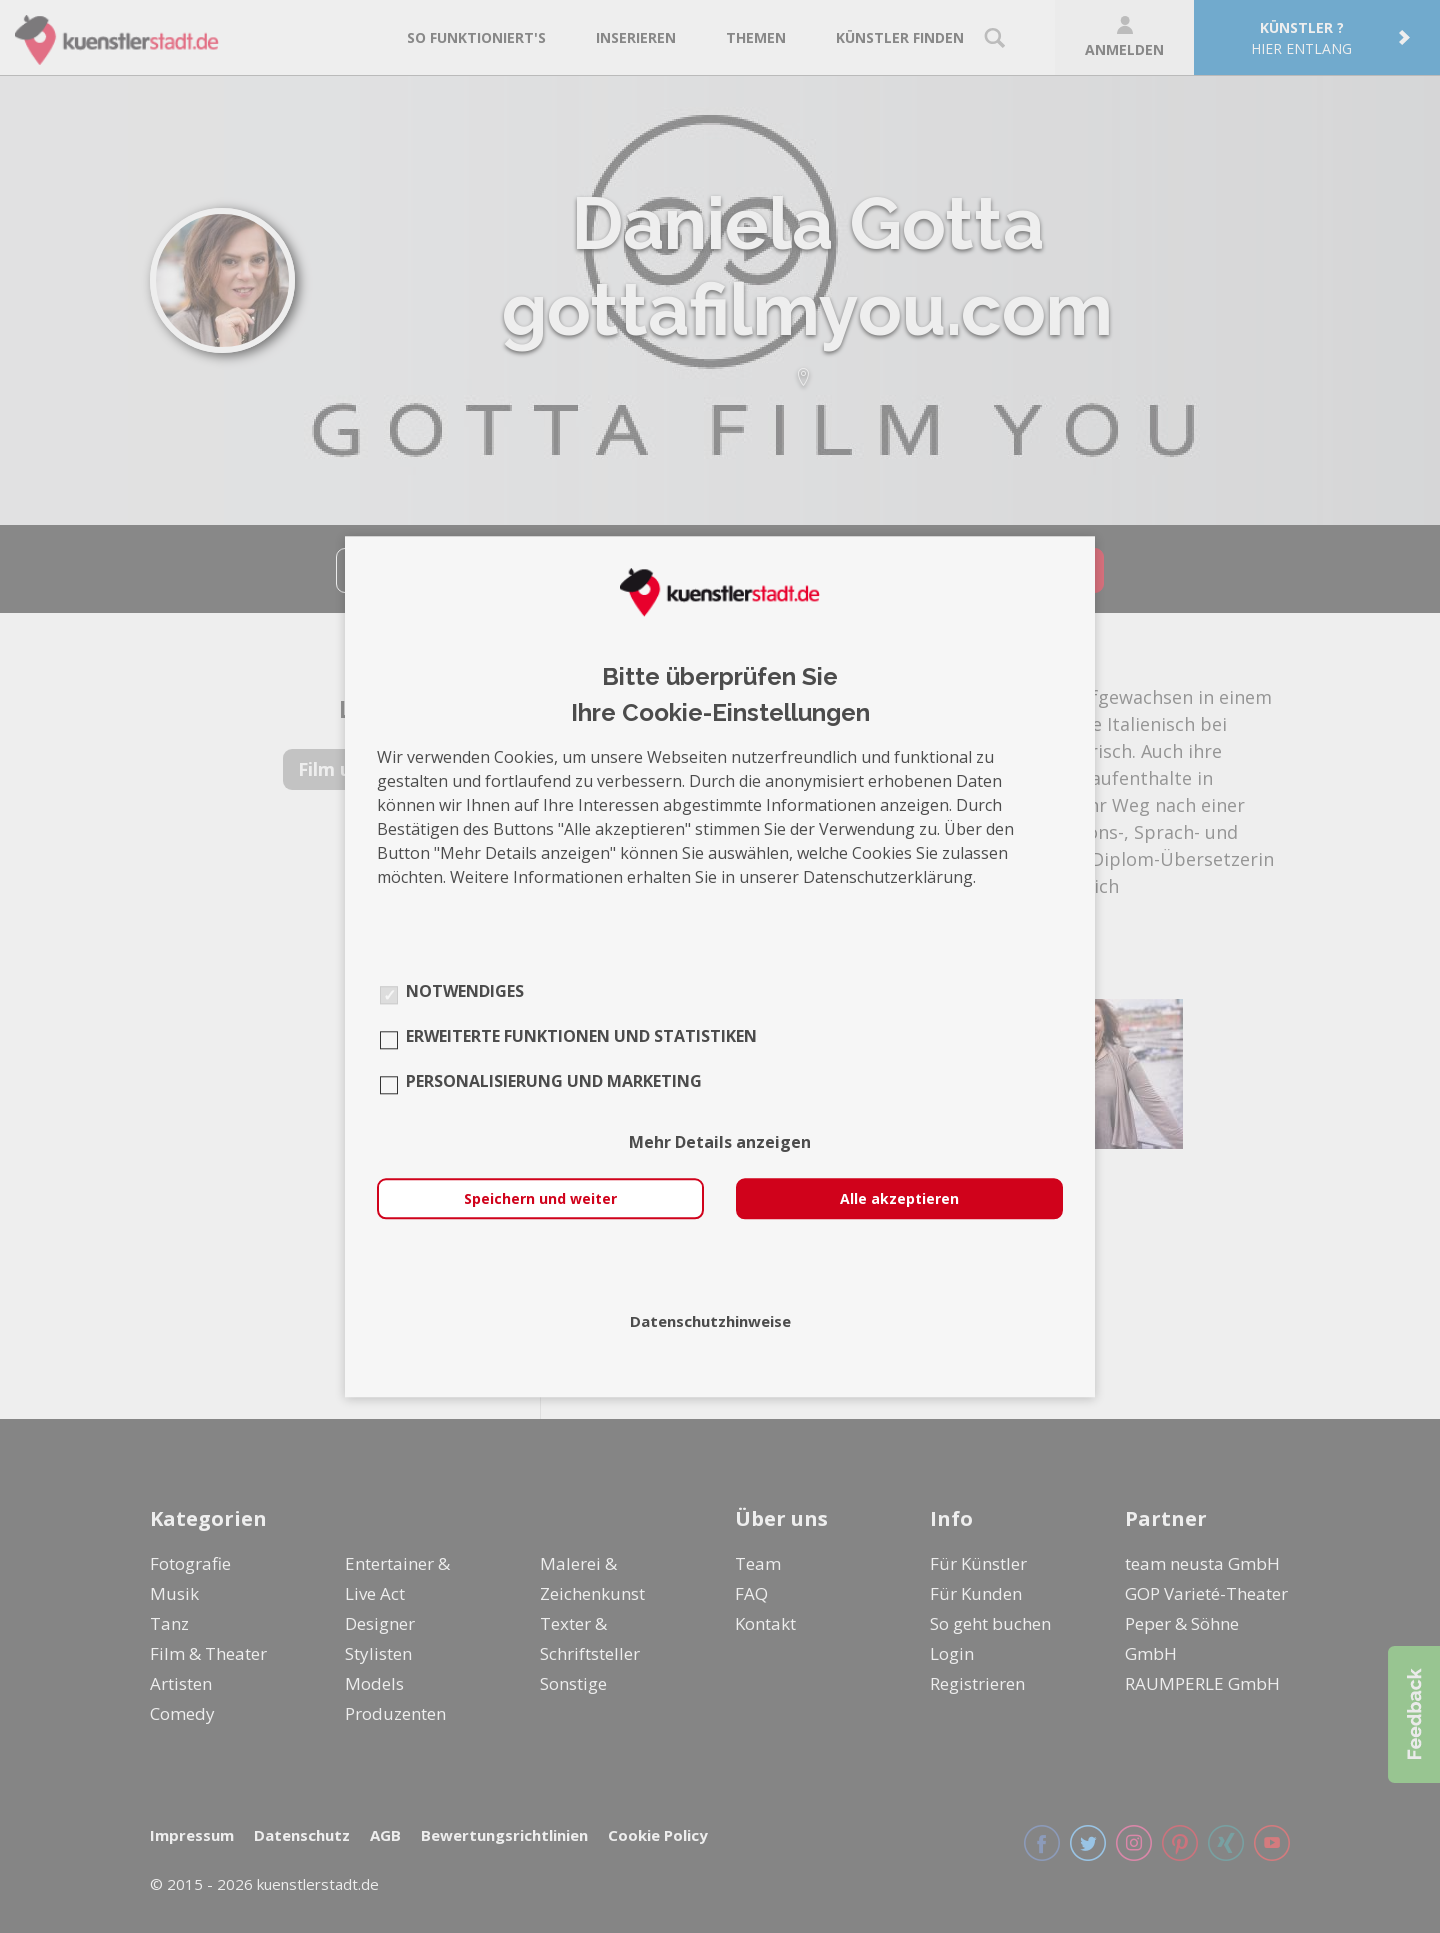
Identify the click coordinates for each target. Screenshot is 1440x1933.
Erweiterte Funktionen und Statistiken (581, 1036)
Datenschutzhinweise (710, 1321)
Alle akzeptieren (899, 1198)
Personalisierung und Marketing (554, 1081)
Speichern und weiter (540, 1198)
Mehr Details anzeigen (720, 1142)
